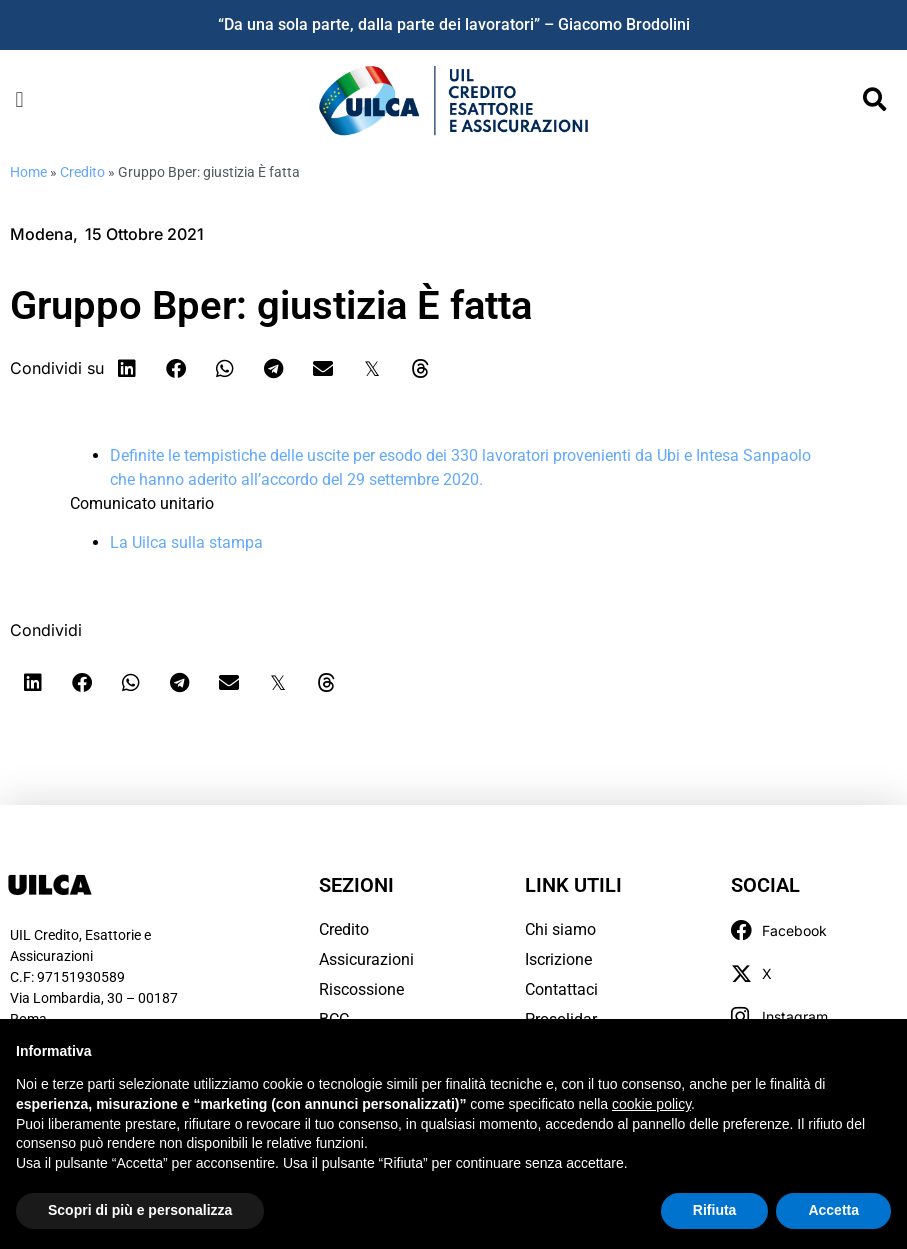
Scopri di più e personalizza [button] (140, 1210)
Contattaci (561, 989)
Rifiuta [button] (715, 1210)
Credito (82, 172)
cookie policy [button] (651, 1104)
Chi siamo (560, 929)
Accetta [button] (833, 1210)
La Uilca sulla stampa (186, 542)
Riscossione (361, 989)
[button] (19, 100)
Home (28, 172)
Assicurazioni (366, 959)
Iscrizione (558, 959)
